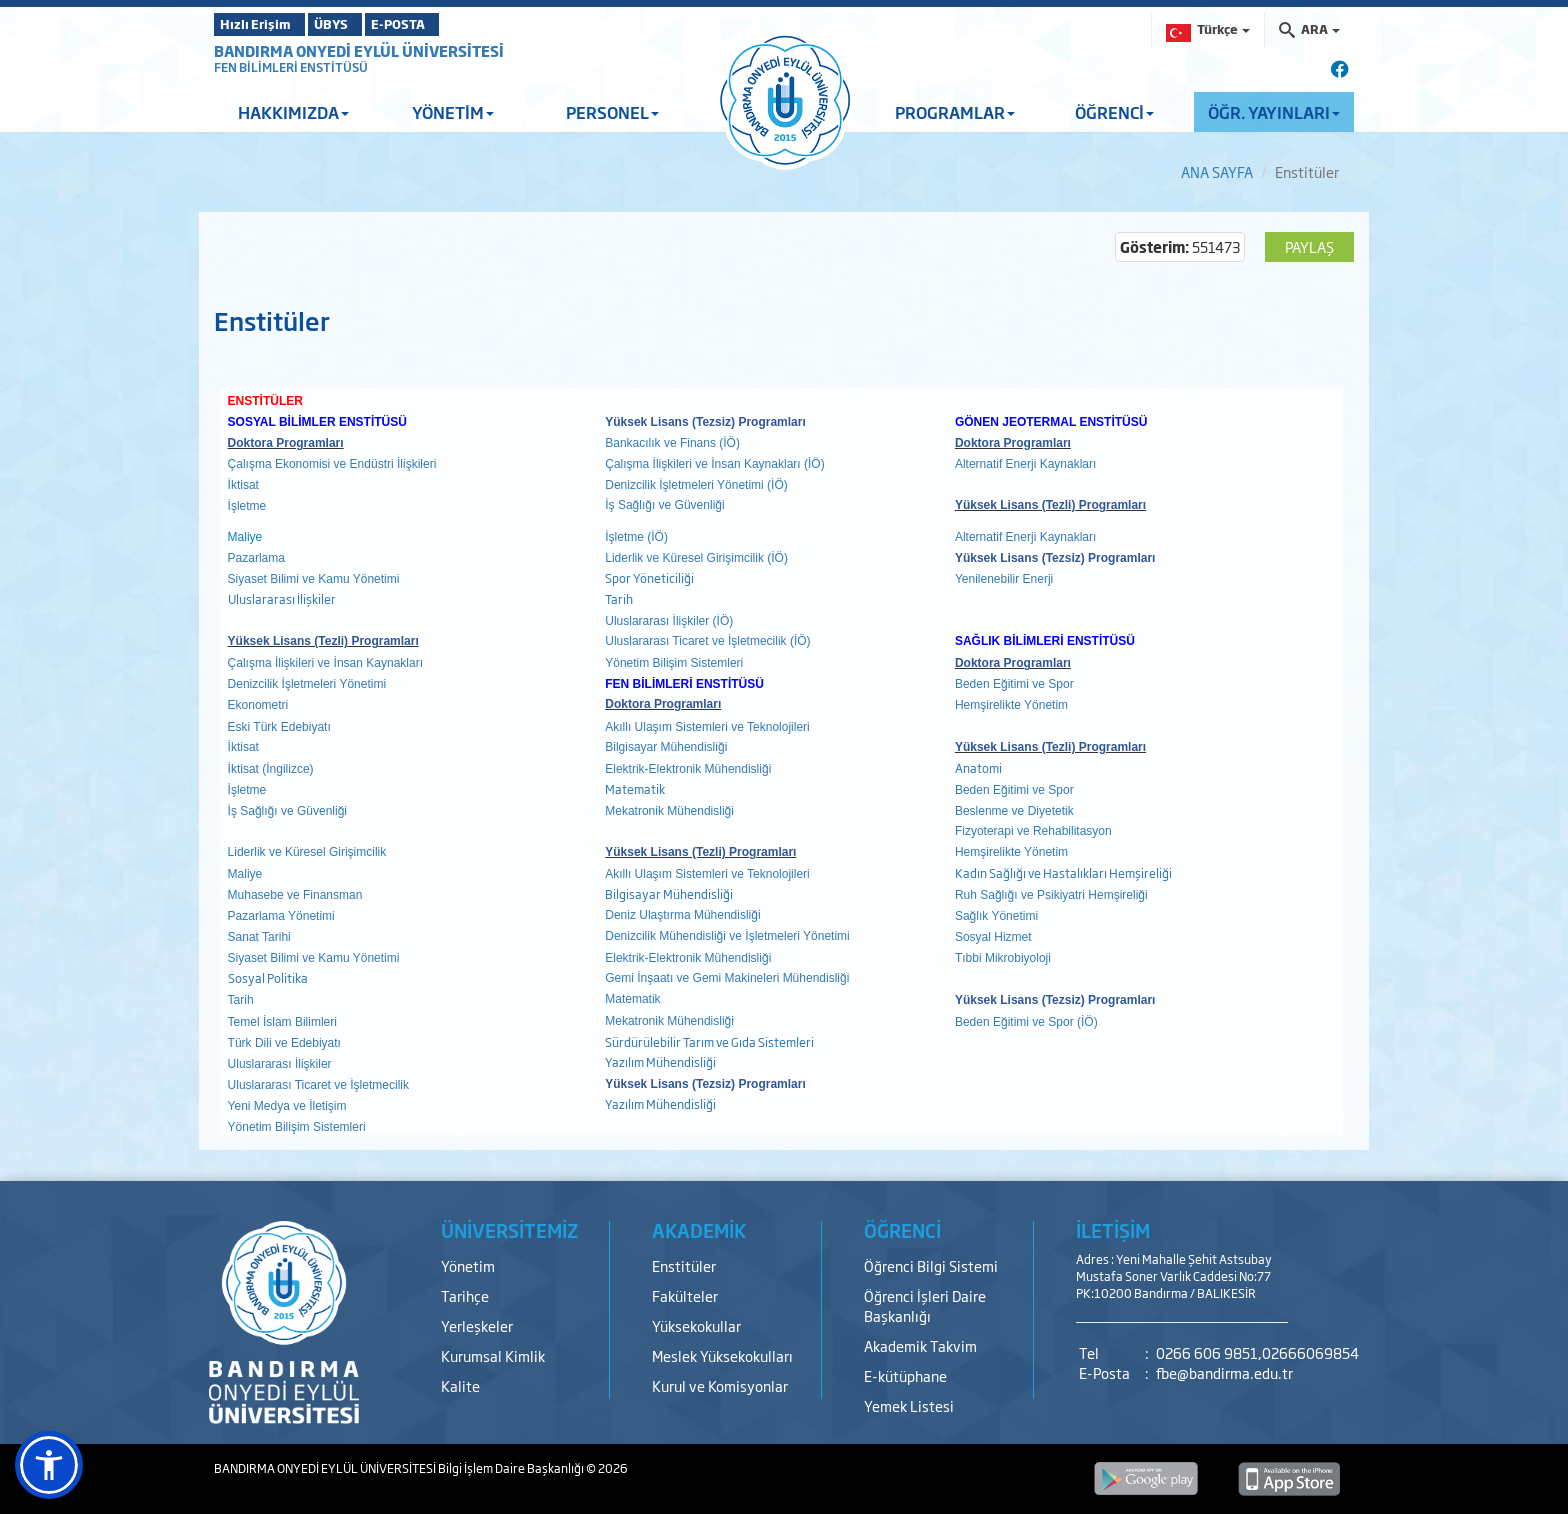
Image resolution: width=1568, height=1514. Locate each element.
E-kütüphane (905, 1375)
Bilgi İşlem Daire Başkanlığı (512, 1468)
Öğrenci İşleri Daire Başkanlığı (925, 1305)
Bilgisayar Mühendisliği (669, 894)
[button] (49, 1465)
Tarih (619, 599)
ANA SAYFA (1217, 171)
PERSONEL (612, 112)
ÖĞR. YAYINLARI (1274, 112)
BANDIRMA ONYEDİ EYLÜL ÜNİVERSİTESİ (359, 50)
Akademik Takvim (920, 1345)
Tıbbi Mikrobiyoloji (1003, 958)
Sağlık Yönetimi (996, 916)
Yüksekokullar (696, 1325)
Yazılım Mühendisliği (660, 1062)
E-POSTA (454, 24)
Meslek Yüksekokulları (722, 1355)
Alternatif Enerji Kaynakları (1025, 464)
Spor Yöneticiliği (649, 578)
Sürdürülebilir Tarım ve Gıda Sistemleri (709, 1042)
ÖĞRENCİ (1114, 112)
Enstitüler (684, 1265)
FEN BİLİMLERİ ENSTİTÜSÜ (291, 67)
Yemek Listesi (909, 1405)
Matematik (636, 789)
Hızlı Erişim (263, 24)
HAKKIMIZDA (293, 112)
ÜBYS (361, 24)
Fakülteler (685, 1295)
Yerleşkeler (477, 1325)
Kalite (460, 1385)
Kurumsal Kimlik (493, 1355)
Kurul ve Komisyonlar (720, 1385)
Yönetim (468, 1265)
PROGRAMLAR (955, 112)
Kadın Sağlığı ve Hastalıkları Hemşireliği (1063, 873)
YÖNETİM (453, 112)
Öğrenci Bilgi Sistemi (931, 1265)
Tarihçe (465, 1295)
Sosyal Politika (268, 978)
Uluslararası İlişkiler (282, 599)
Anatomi (978, 768)
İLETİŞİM (1113, 1230)
